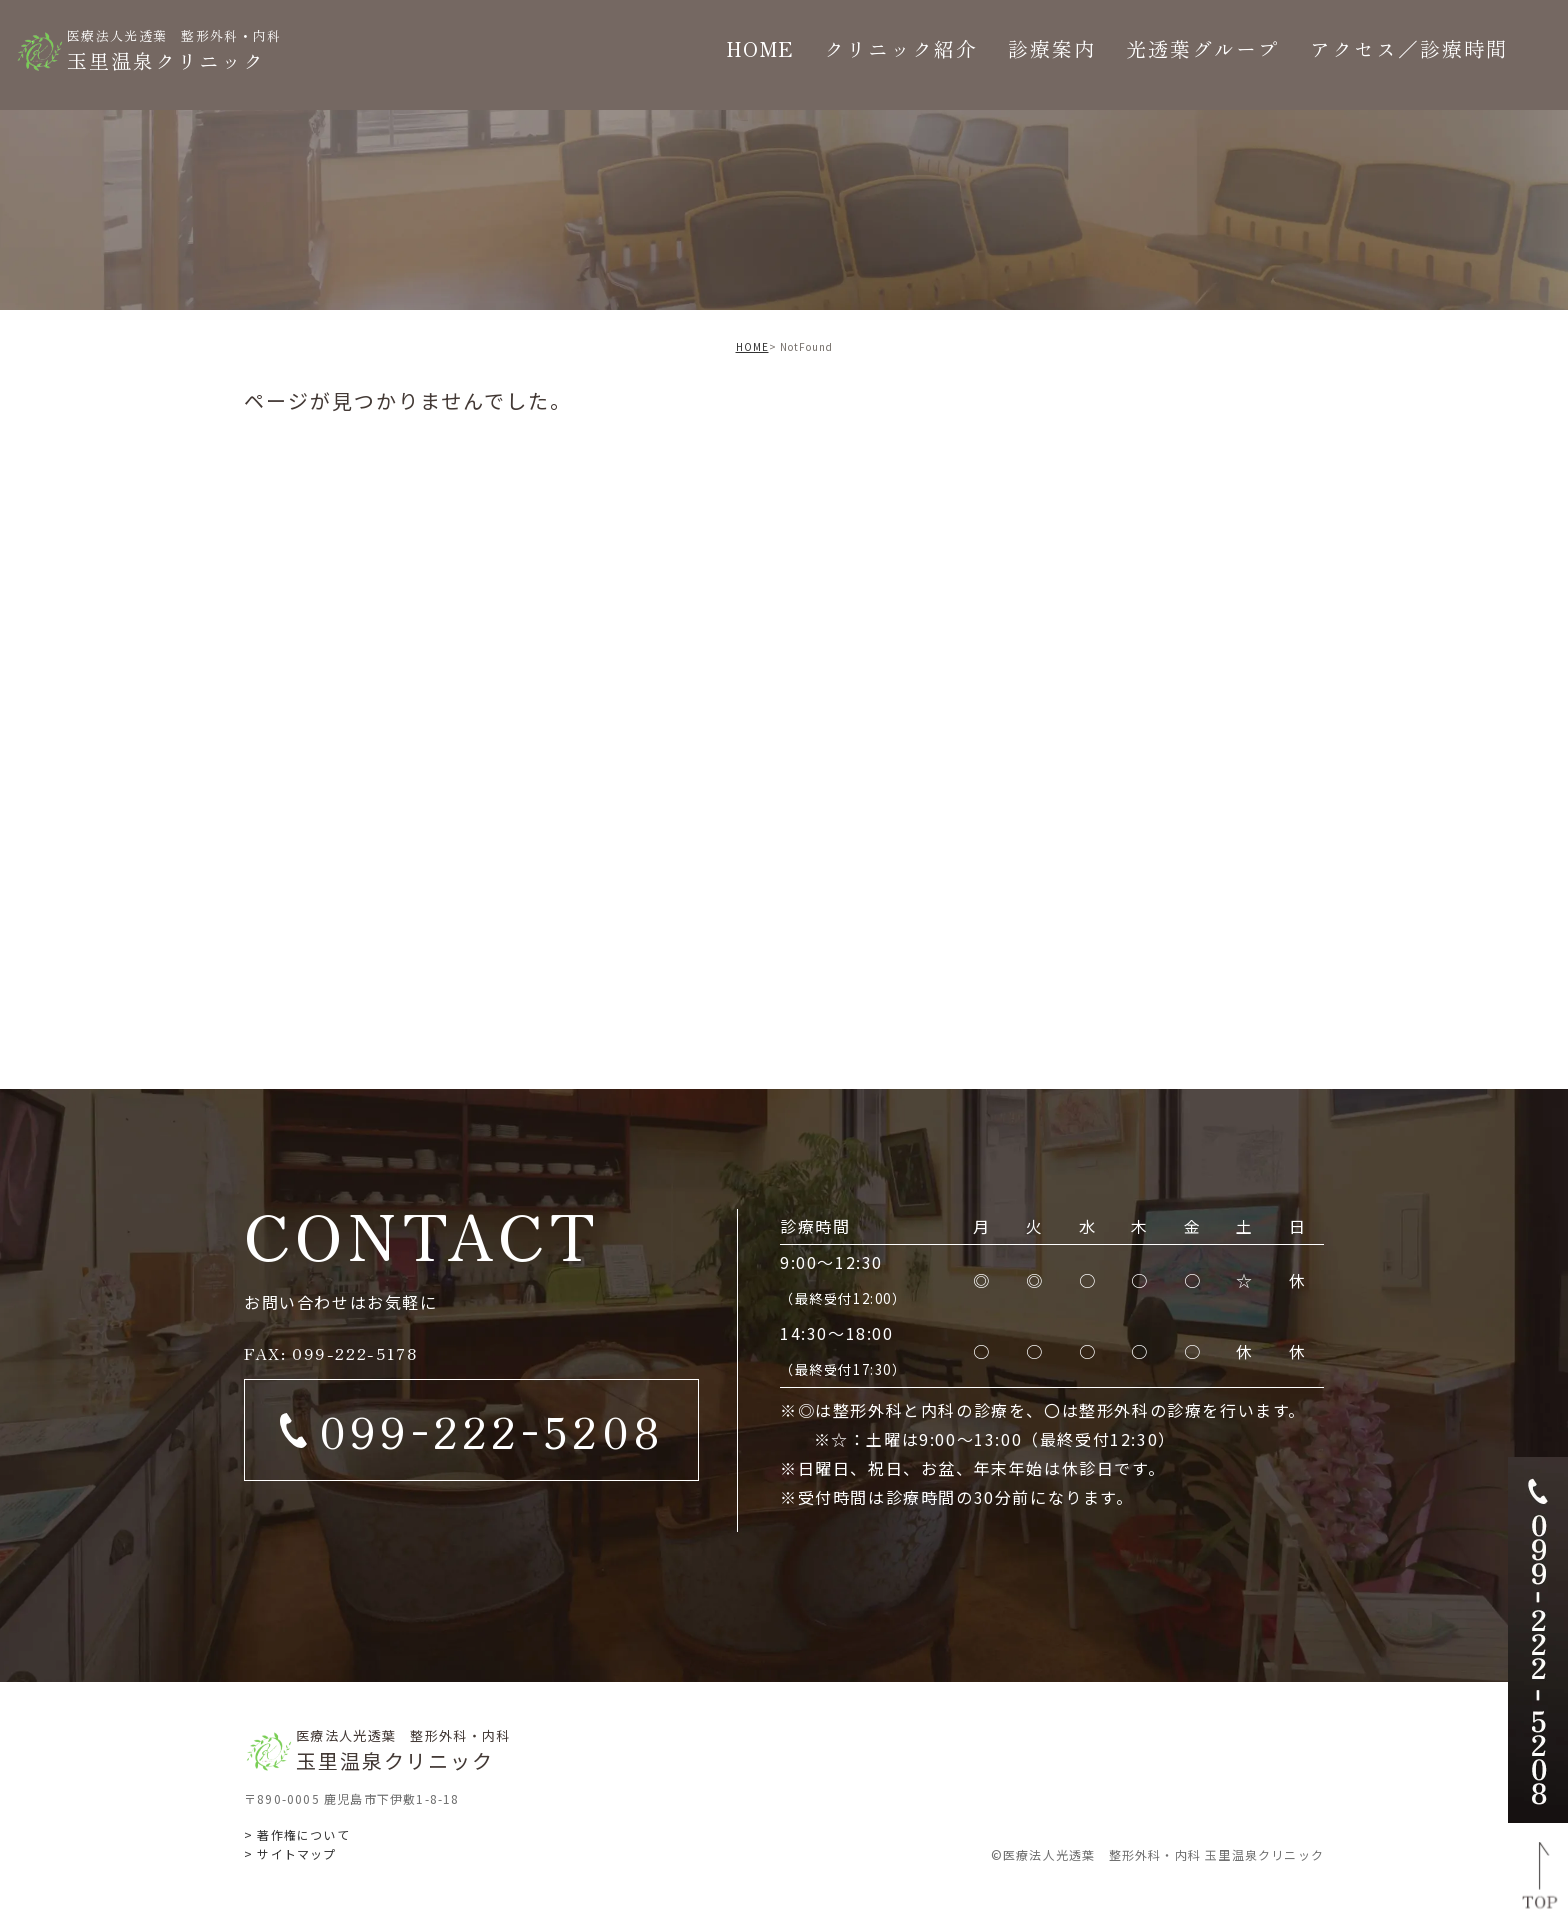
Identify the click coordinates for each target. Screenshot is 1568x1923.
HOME (752, 346)
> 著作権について (297, 1834)
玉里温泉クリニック (174, 49)
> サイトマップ (290, 1853)
